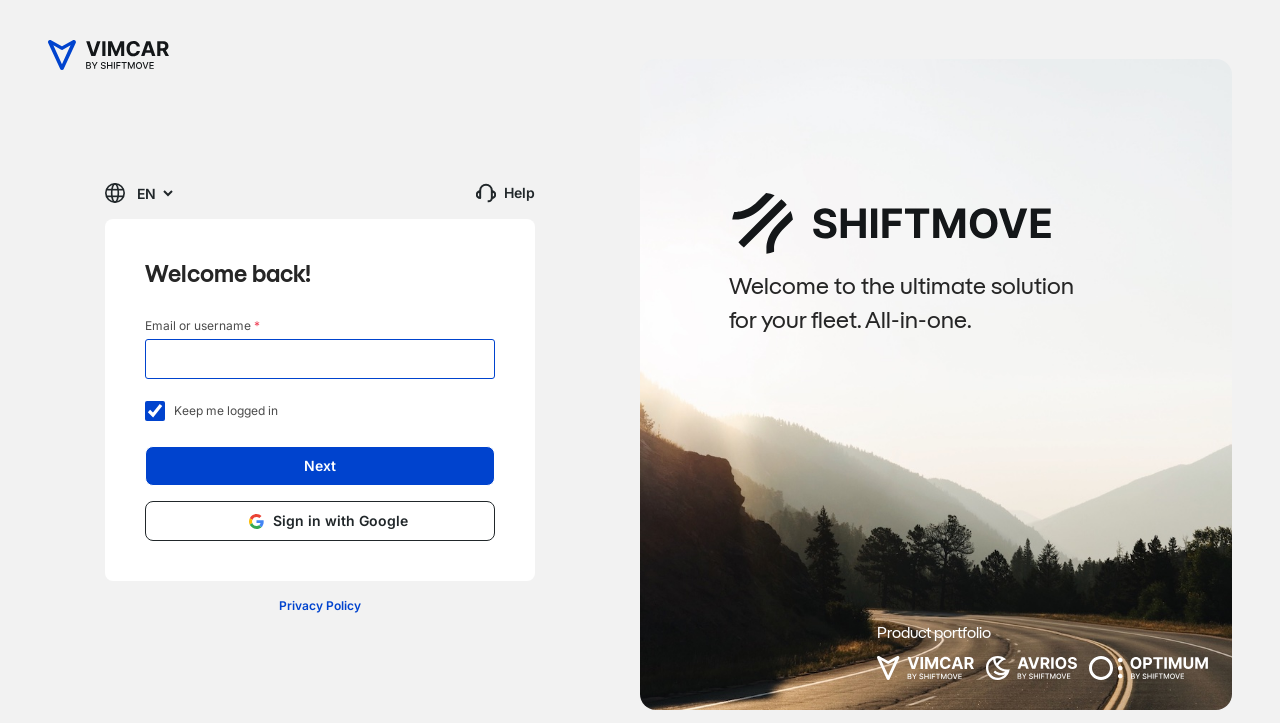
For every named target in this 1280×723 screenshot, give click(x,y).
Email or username (202, 325)
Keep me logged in (211, 411)
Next (320, 465)
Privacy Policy (320, 605)
